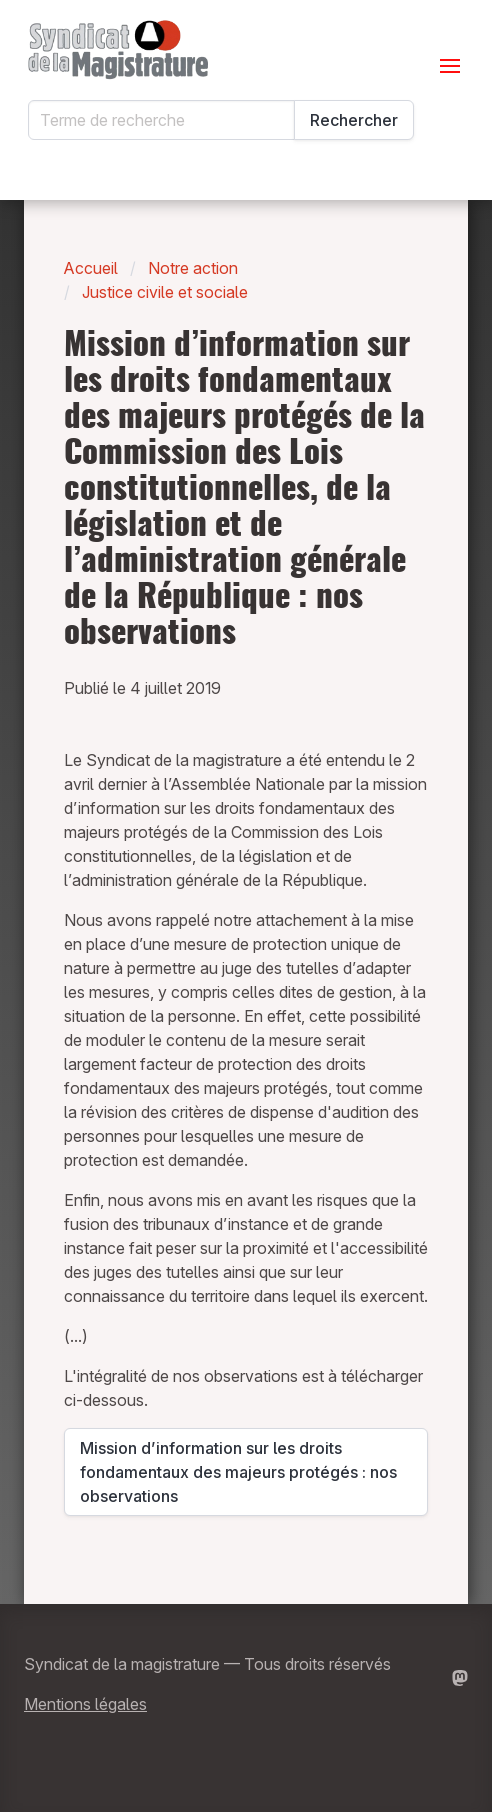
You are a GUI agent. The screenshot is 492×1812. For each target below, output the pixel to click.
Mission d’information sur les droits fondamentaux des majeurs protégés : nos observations (238, 1472)
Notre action (193, 268)
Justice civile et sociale (165, 292)
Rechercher (354, 120)
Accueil (91, 268)
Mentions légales (85, 1704)
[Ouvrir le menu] (450, 66)
